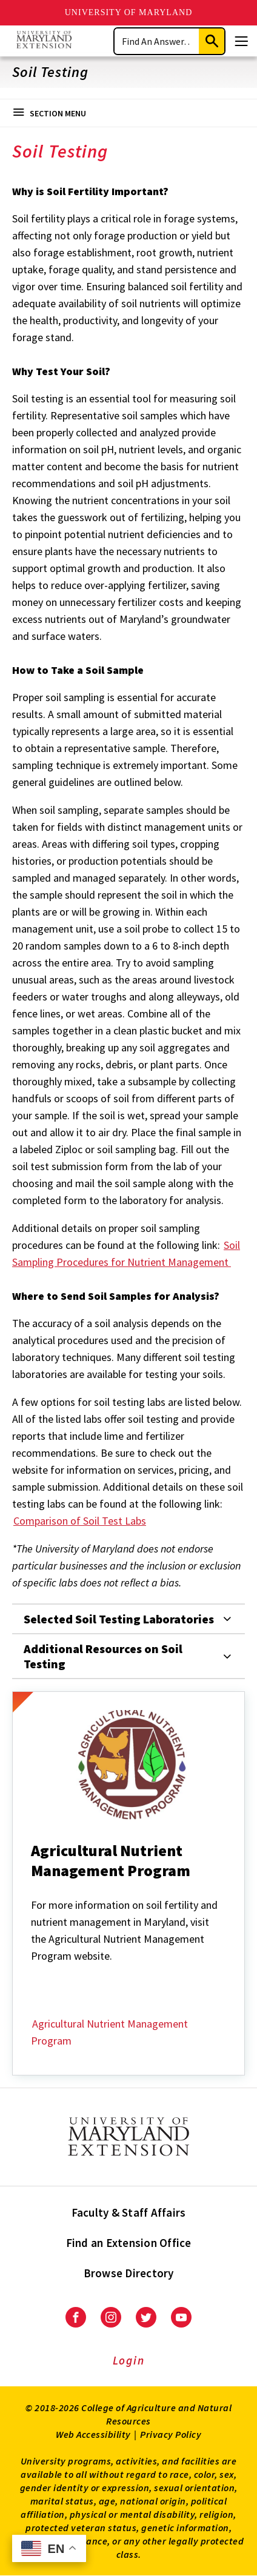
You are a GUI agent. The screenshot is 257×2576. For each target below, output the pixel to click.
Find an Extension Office (129, 2242)
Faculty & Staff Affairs (129, 2212)
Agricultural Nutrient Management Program (109, 2032)
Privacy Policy (170, 2434)
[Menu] (241, 41)
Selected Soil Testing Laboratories (119, 1618)
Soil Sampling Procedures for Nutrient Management (126, 1253)
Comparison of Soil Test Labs (79, 1521)
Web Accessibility (93, 2434)
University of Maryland (129, 12)
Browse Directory (129, 2273)
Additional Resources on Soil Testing (103, 1656)
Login (129, 2360)
